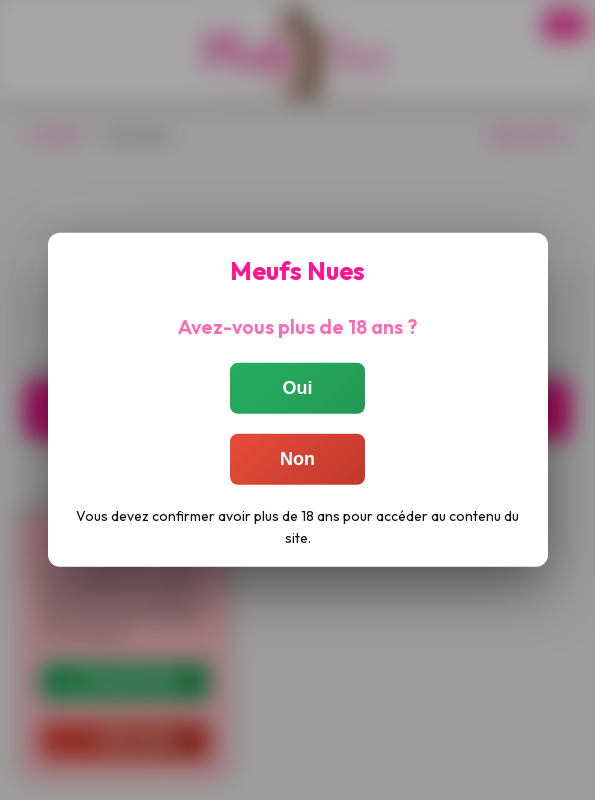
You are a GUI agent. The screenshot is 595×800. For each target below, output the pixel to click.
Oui (298, 388)
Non (297, 459)
